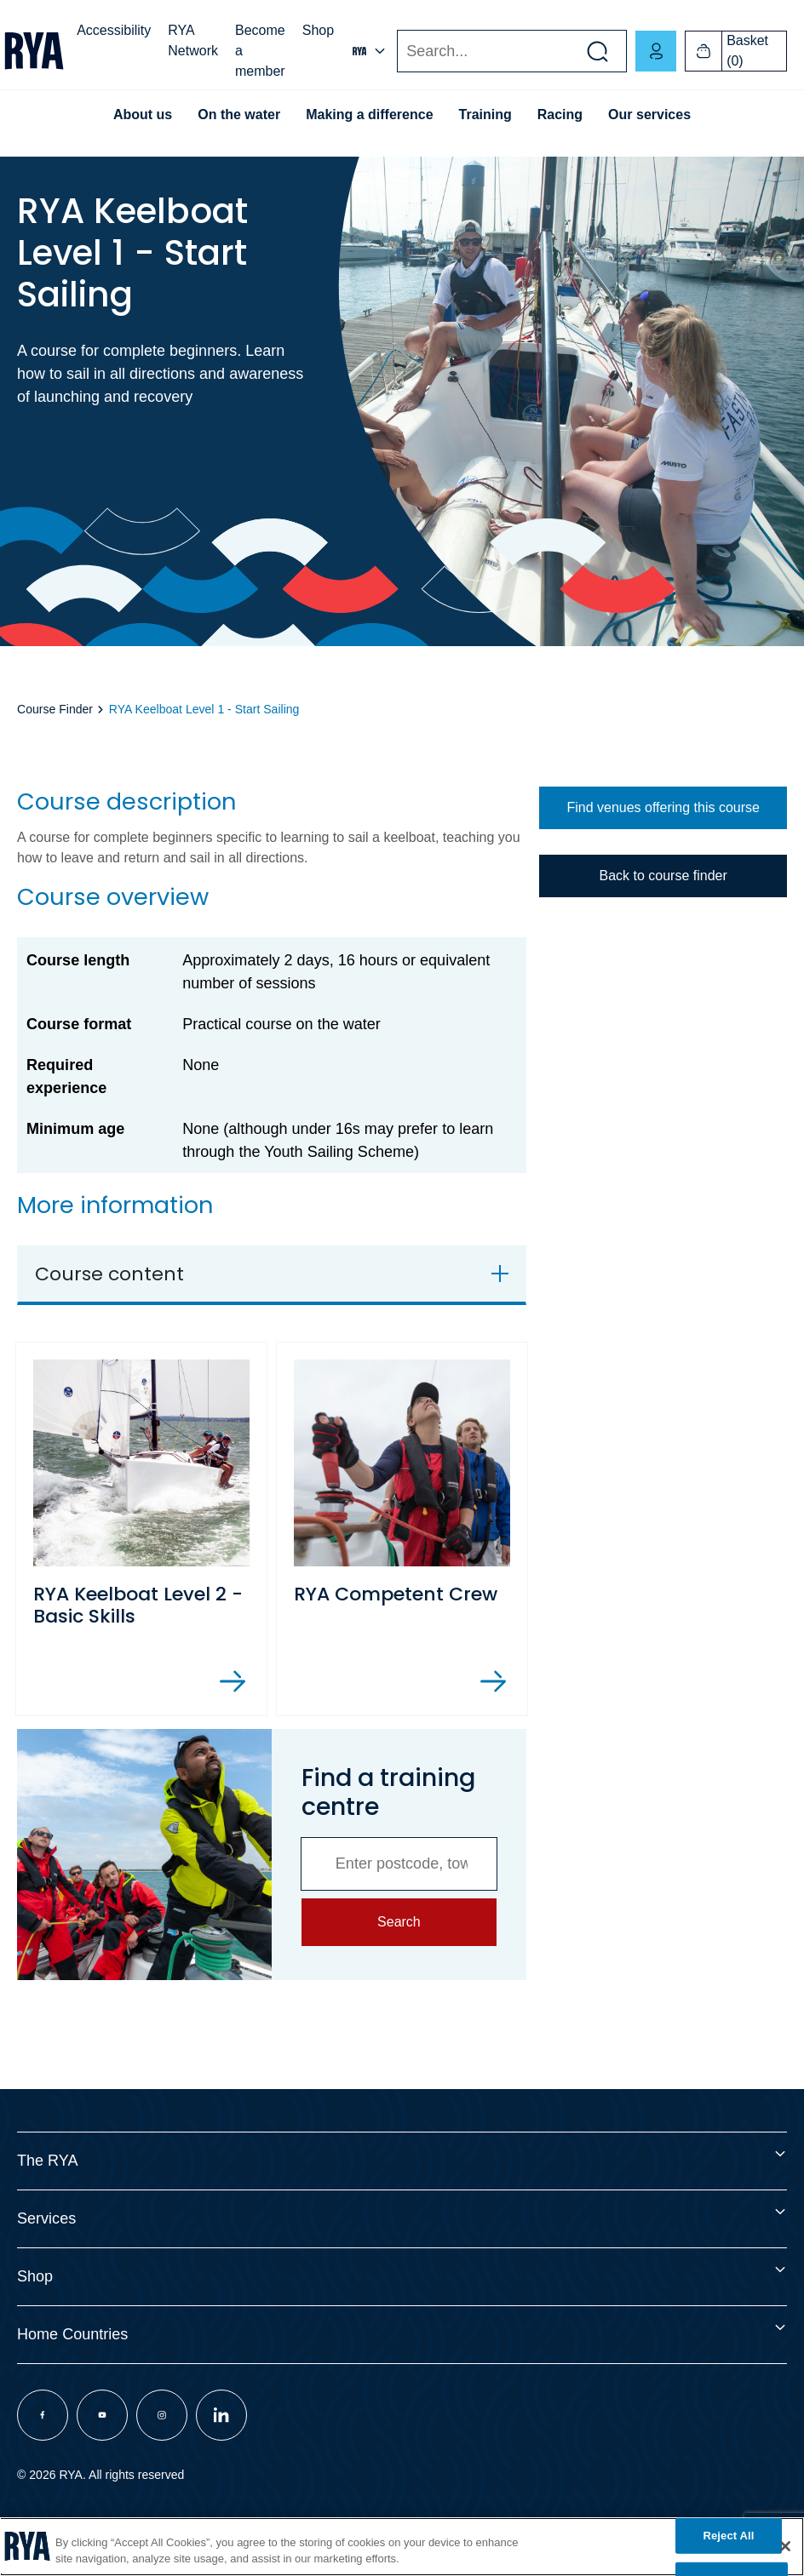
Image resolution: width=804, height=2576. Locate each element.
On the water (239, 114)
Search (396, 51)
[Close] (785, 2546)
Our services (649, 114)
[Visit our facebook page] (42, 2415)
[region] (402, 2546)
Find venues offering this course (663, 807)
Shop (318, 30)
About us (142, 114)
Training (485, 114)
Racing (560, 114)
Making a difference (369, 114)
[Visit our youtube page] (102, 2415)
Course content (109, 1274)
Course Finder (55, 709)
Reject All (728, 2535)
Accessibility (114, 30)
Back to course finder (662, 875)
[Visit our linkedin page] (221, 2415)
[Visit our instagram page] (161, 2415)
